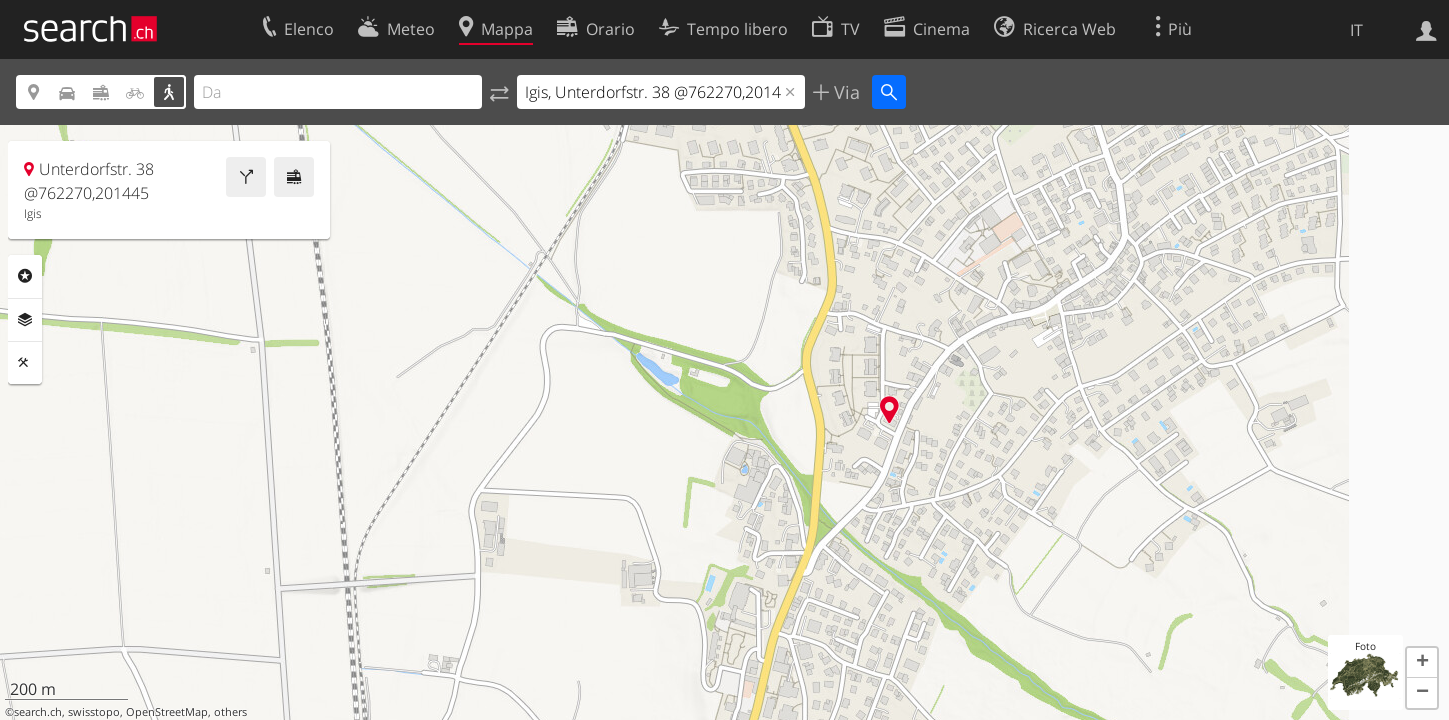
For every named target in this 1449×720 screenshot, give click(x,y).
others (230, 712)
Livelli (25, 320)
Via (844, 92)
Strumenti (25, 363)
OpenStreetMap (167, 712)
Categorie (25, 276)
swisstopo (94, 712)
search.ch (38, 712)
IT (1356, 30)
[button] (1422, 663)
